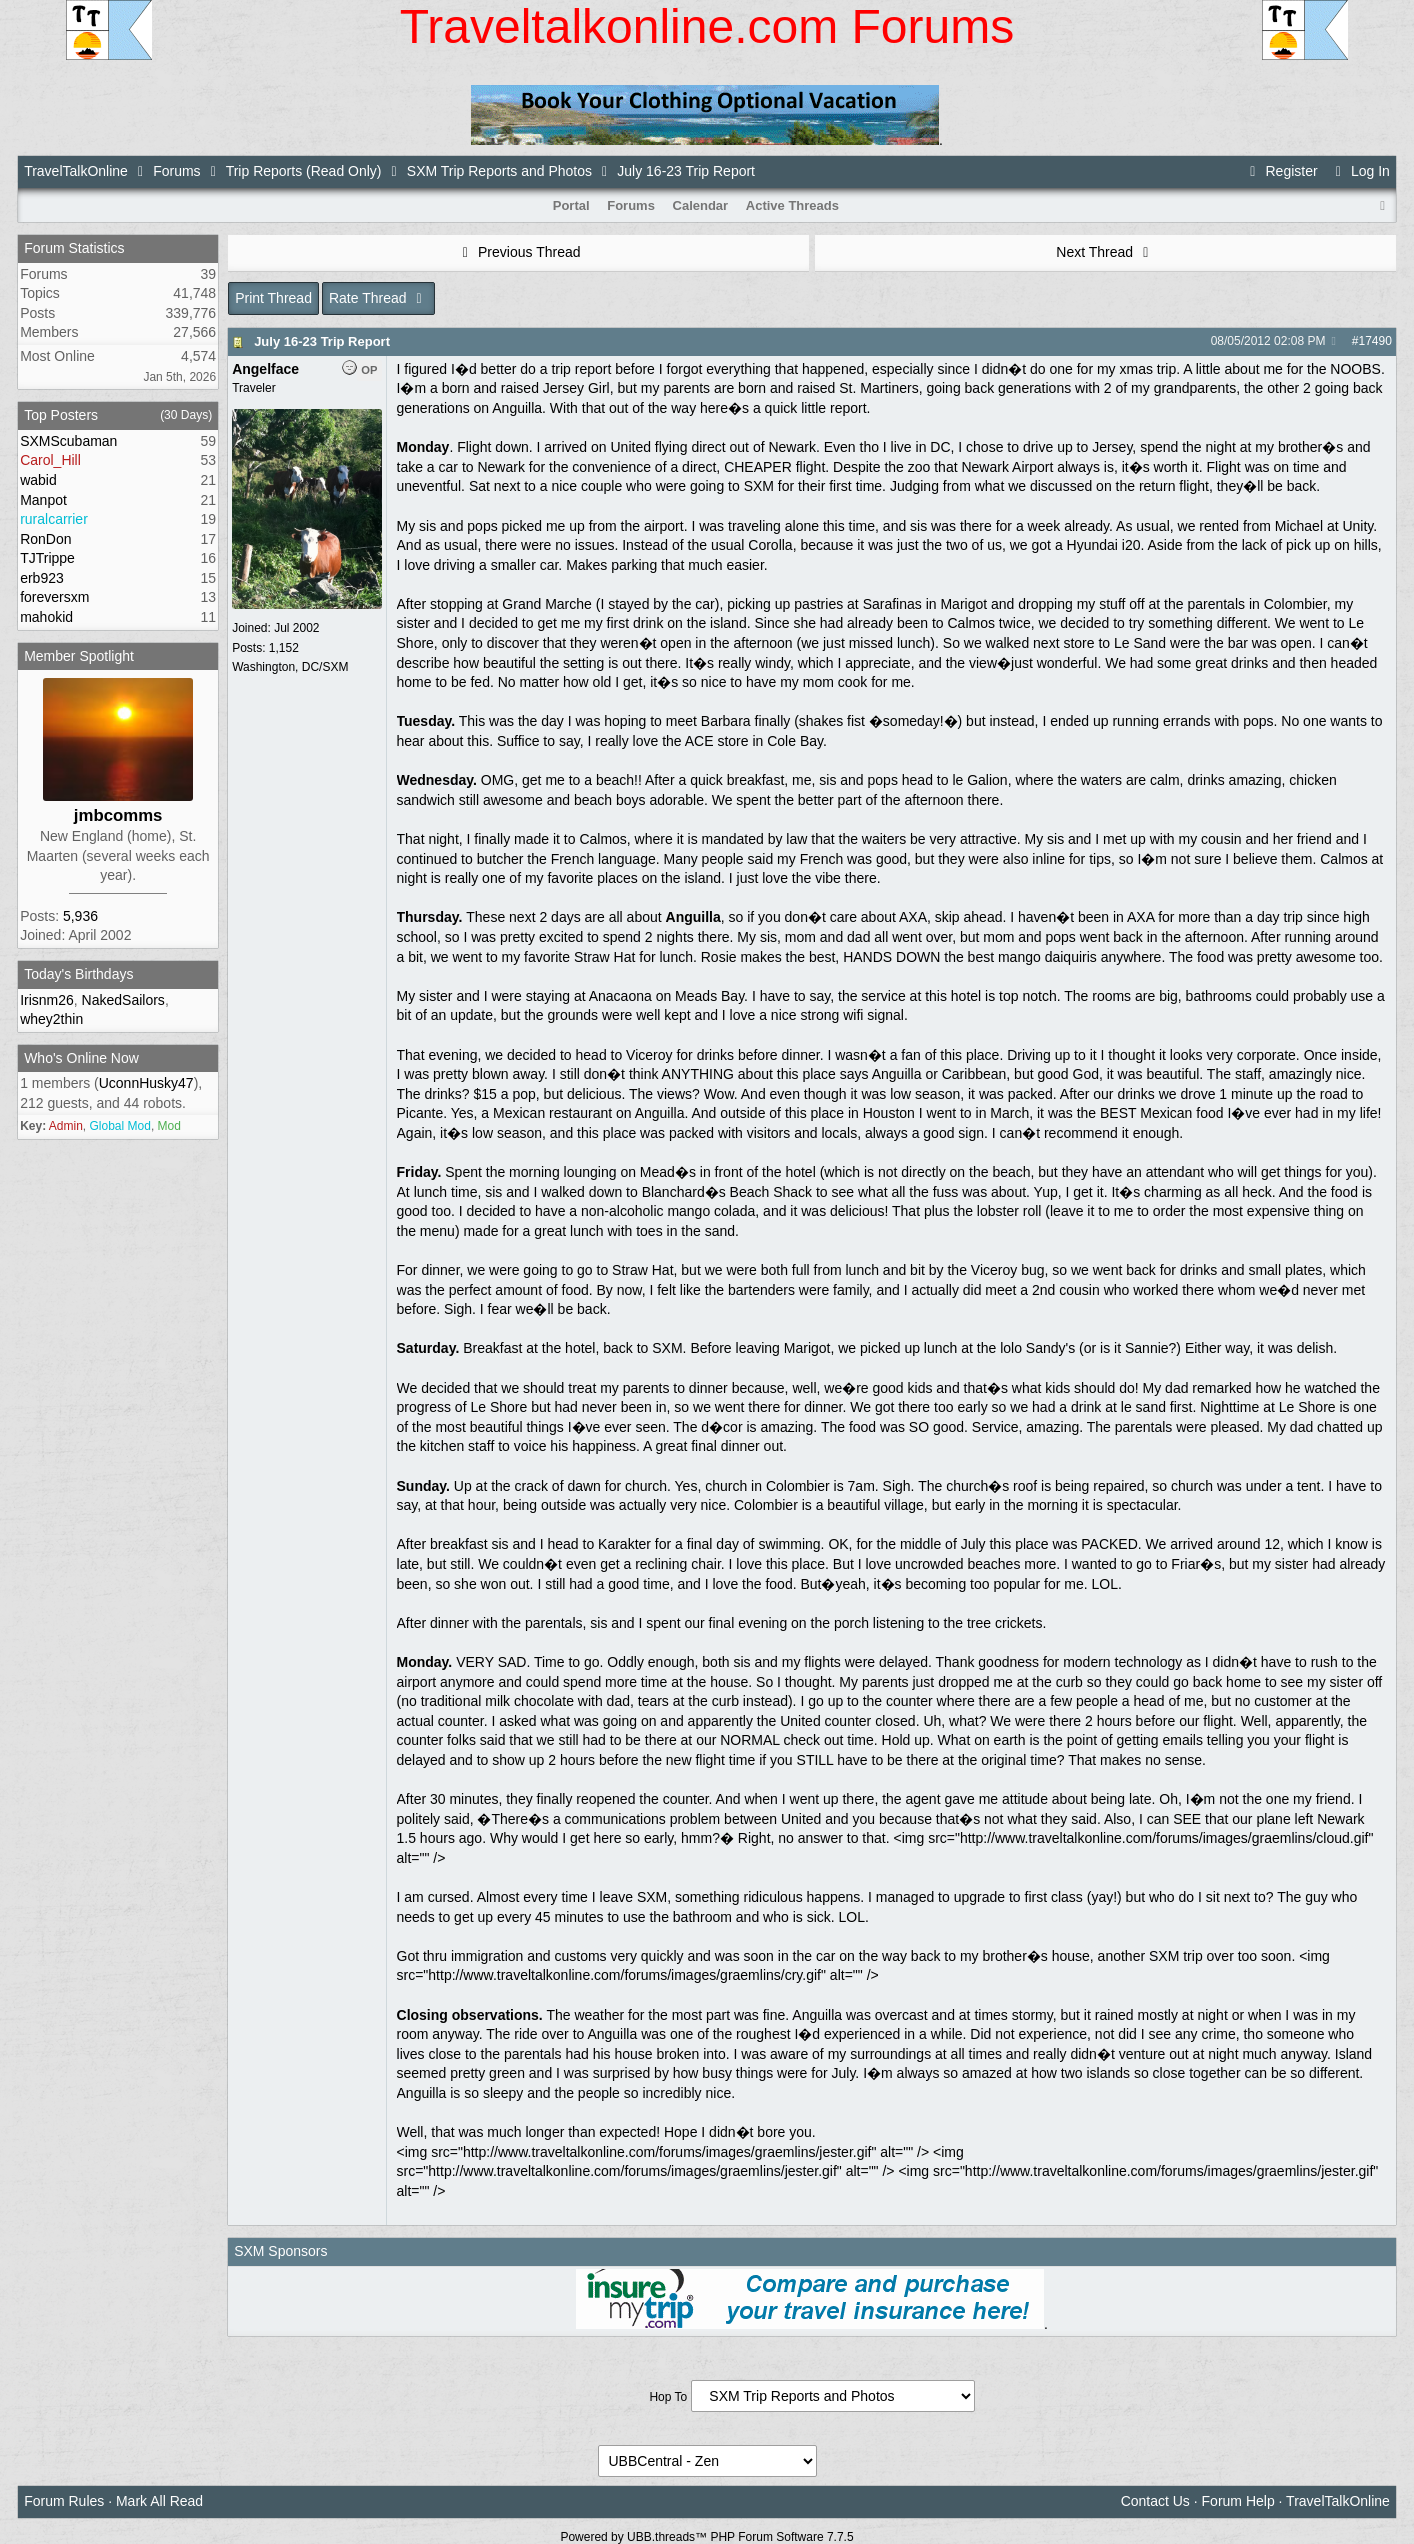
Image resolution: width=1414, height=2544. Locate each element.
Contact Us (1155, 2501)
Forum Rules (64, 2501)
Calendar (701, 205)
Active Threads (792, 205)
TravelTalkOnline (76, 171)
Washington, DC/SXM (290, 667)
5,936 (80, 916)
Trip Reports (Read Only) (304, 171)
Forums (176, 171)
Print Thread (273, 298)
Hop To (668, 2397)
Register (1281, 171)
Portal (571, 205)
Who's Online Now (81, 1058)
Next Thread (1105, 252)
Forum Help (1238, 2501)
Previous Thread (519, 252)
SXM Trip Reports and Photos (499, 171)
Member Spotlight (79, 656)
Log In (1360, 171)
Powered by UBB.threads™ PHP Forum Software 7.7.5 (706, 2537)
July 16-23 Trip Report (322, 341)
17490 (1374, 341)
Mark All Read (159, 2501)
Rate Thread (378, 298)
